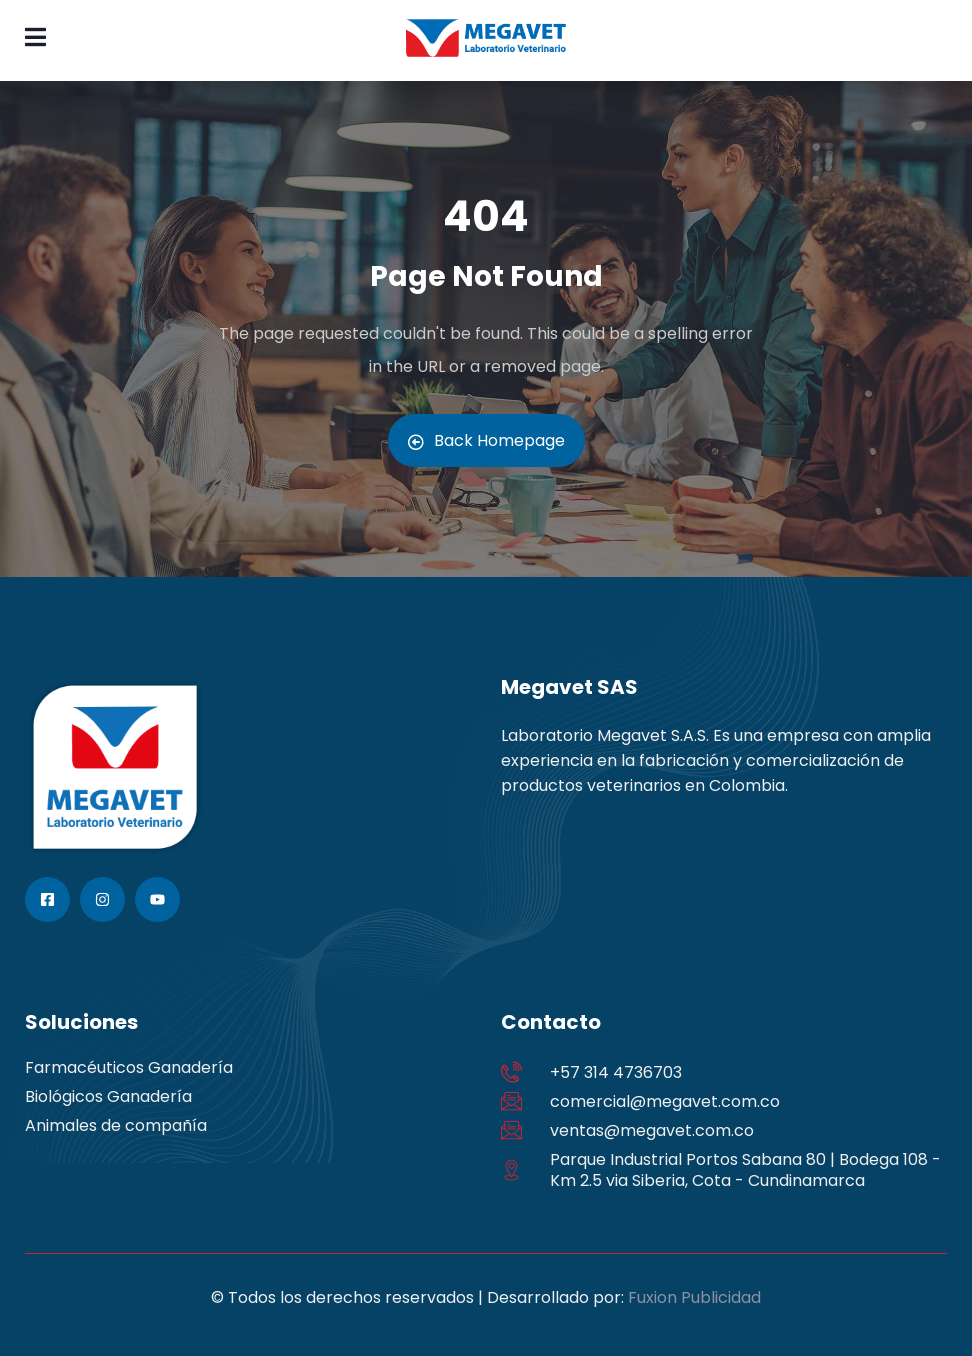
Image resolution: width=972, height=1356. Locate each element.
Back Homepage (486, 440)
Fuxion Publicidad (694, 1297)
